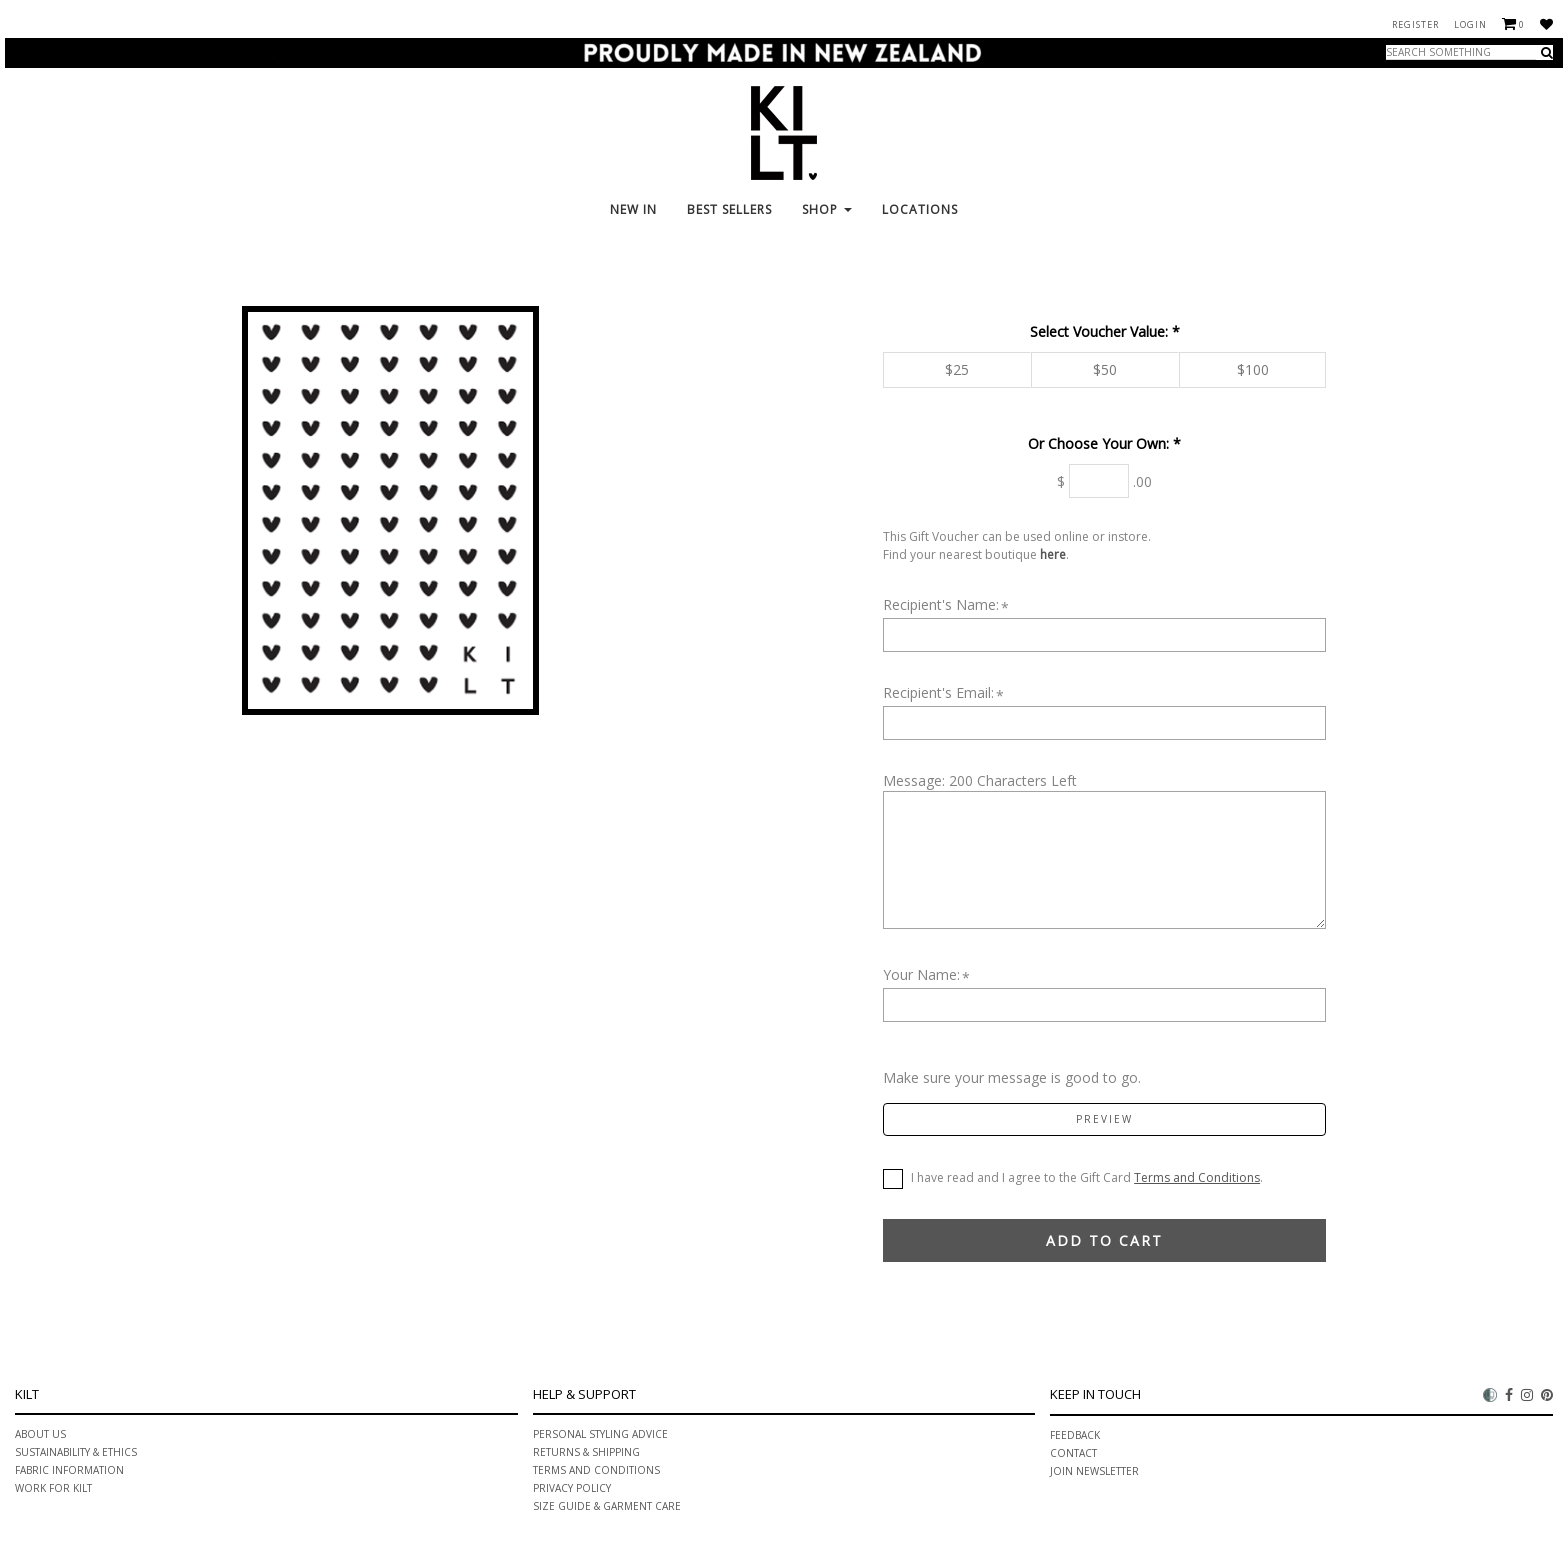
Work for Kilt (53, 1488)
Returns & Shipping (586, 1452)
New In (633, 209)
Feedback (1075, 1435)
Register (1415, 24)
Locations (920, 209)
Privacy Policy (572, 1488)
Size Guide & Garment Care (607, 1506)
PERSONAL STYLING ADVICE (600, 1434)
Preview (1104, 1119)
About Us (40, 1434)
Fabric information (69, 1470)
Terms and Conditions (1197, 1177)
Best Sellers (729, 209)
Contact (1073, 1453)
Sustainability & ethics (76, 1452)
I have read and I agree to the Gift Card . (1073, 1179)
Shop (827, 209)
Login (1470, 24)
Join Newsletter (1094, 1471)
